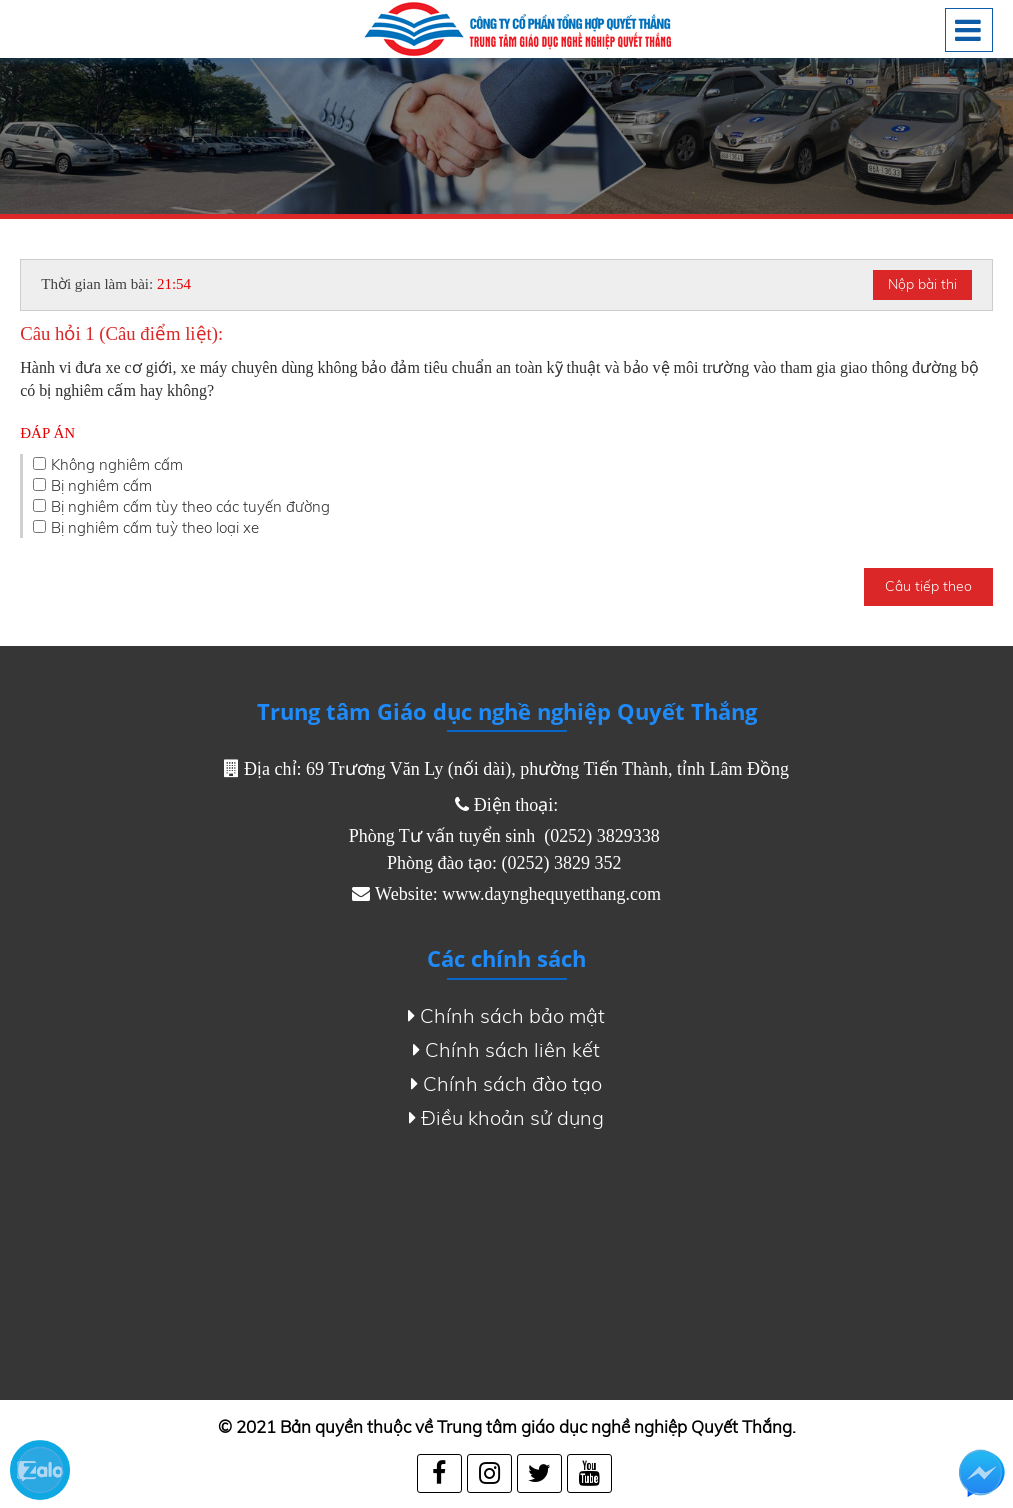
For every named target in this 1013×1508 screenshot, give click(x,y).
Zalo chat (40, 1470)
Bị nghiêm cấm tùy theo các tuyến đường (190, 506)
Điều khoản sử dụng (506, 1118)
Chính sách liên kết (506, 1050)
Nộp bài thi (922, 284)
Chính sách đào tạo (506, 1084)
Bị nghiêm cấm (101, 485)
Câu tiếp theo (928, 586)
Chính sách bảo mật (506, 1016)
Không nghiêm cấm (117, 464)
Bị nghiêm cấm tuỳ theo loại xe (155, 527)
